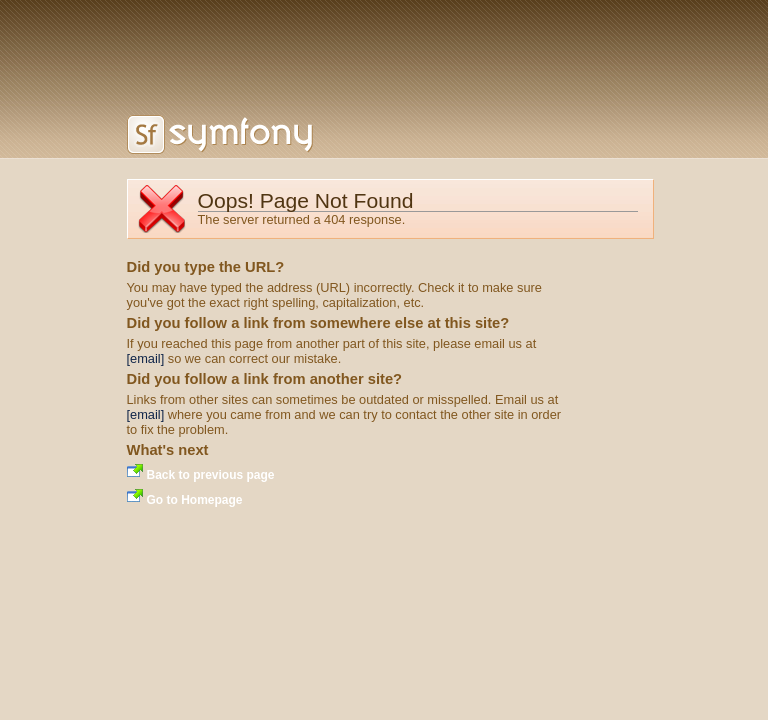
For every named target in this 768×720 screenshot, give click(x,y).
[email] (146, 358)
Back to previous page (211, 475)
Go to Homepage (195, 500)
